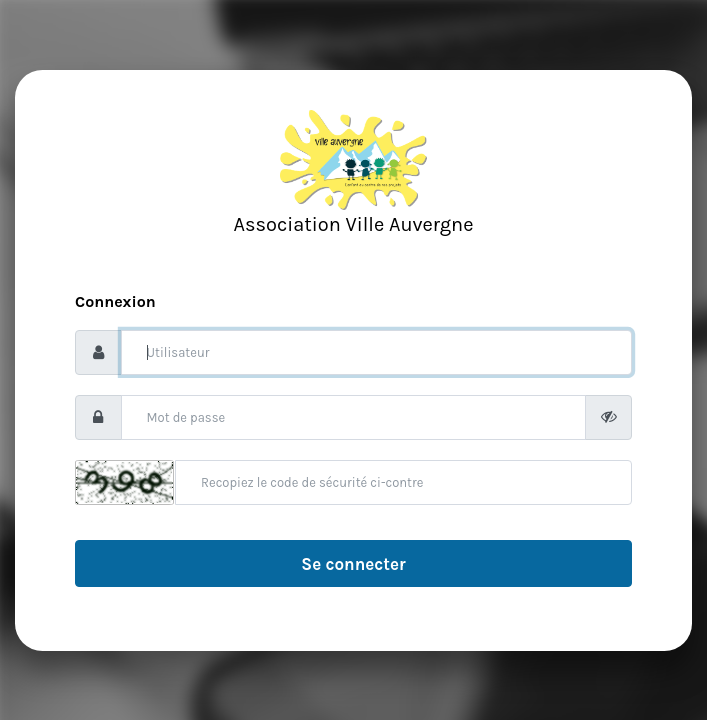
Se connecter (353, 564)
